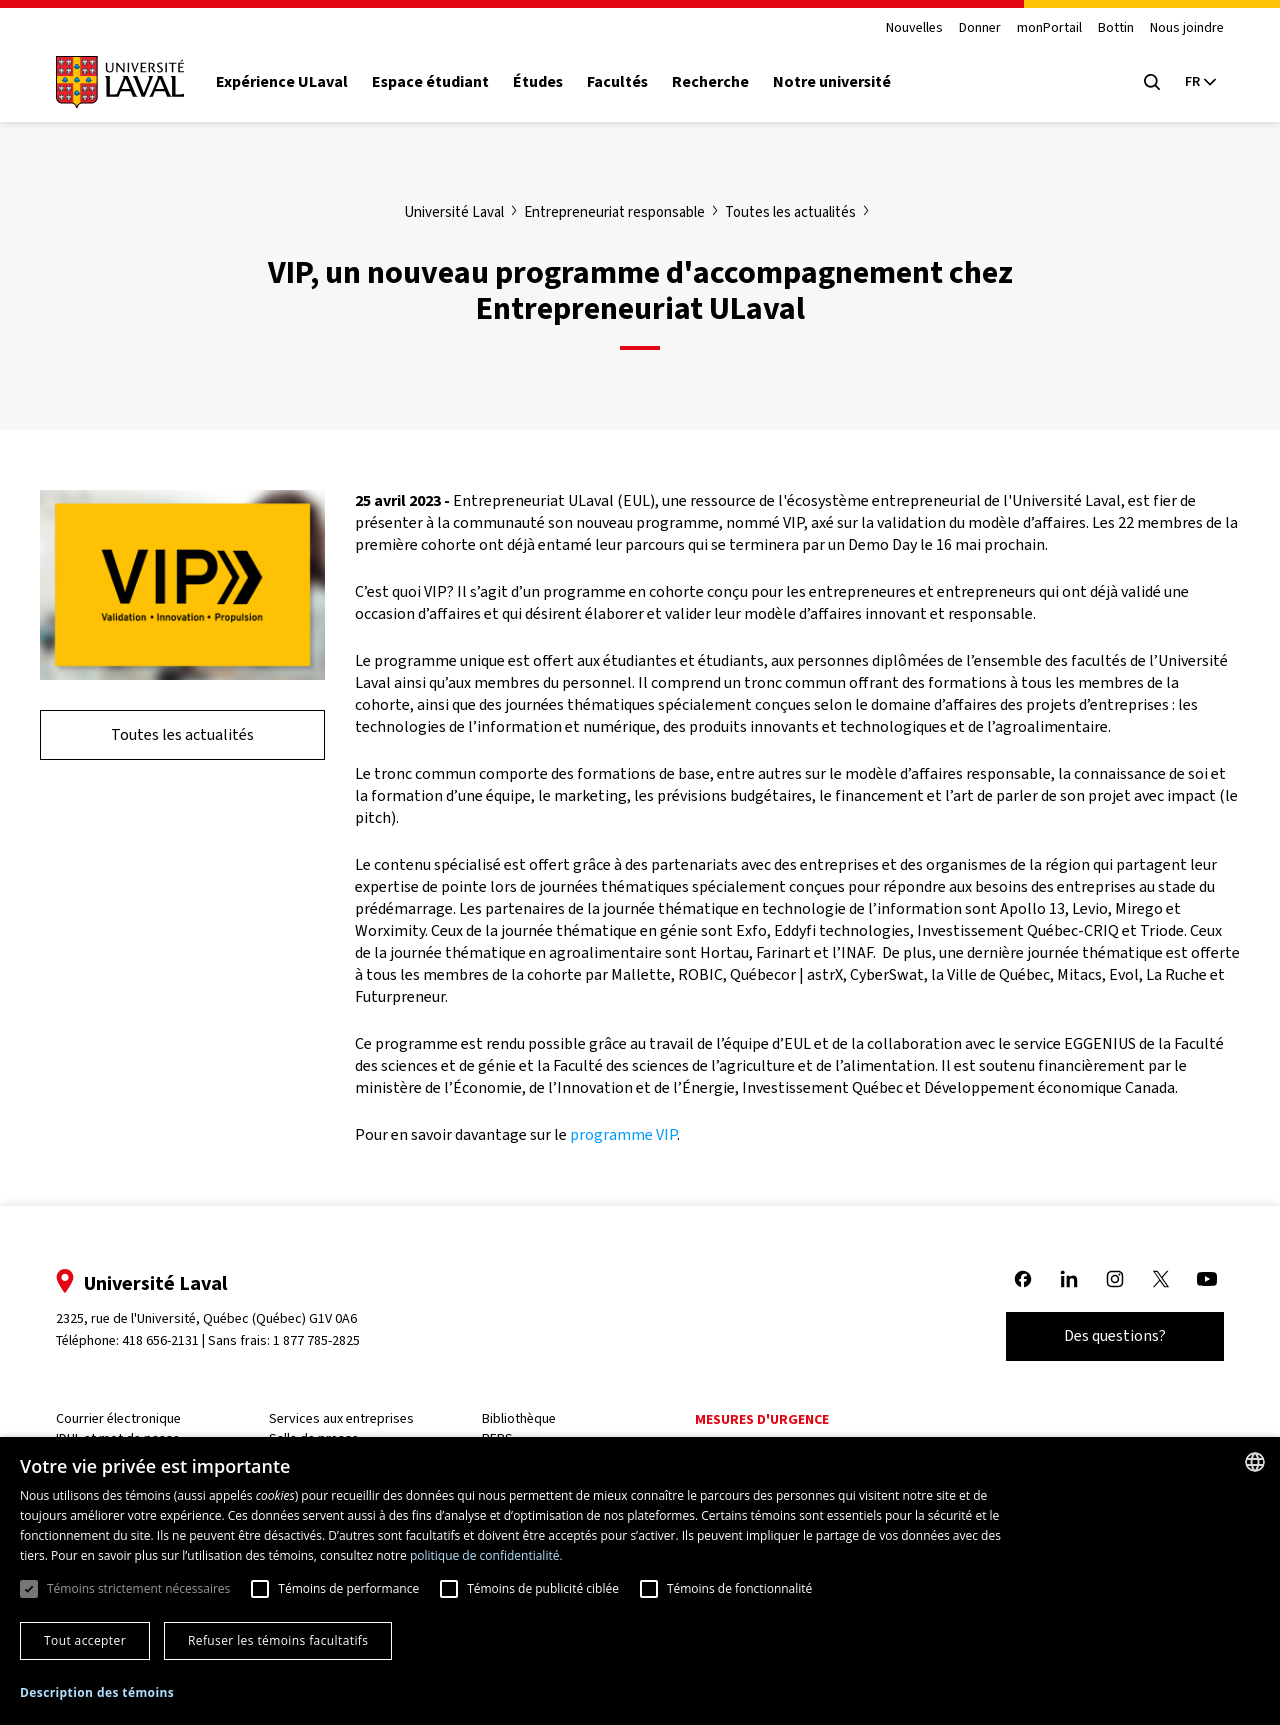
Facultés (617, 82)
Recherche (710, 82)
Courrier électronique (118, 1418)
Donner (980, 28)
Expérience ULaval (282, 82)
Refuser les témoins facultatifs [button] (278, 1640)
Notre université (832, 82)
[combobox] (1255, 1462)
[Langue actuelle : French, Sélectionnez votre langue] (1200, 82)
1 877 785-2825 (317, 1340)
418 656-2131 (160, 1340)
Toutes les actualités (182, 734)
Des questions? (1115, 1335)
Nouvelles (914, 28)
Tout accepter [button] (85, 1640)
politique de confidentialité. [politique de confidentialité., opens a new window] (486, 1555)
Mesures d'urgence (762, 1419)
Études (538, 82)
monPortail (1049, 28)
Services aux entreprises (341, 1418)
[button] (97, 1693)
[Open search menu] (1152, 82)
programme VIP (623, 1134)
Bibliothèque (519, 1418)
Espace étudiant (430, 82)
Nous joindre (1187, 28)
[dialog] (640, 1581)
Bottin (1116, 28)
